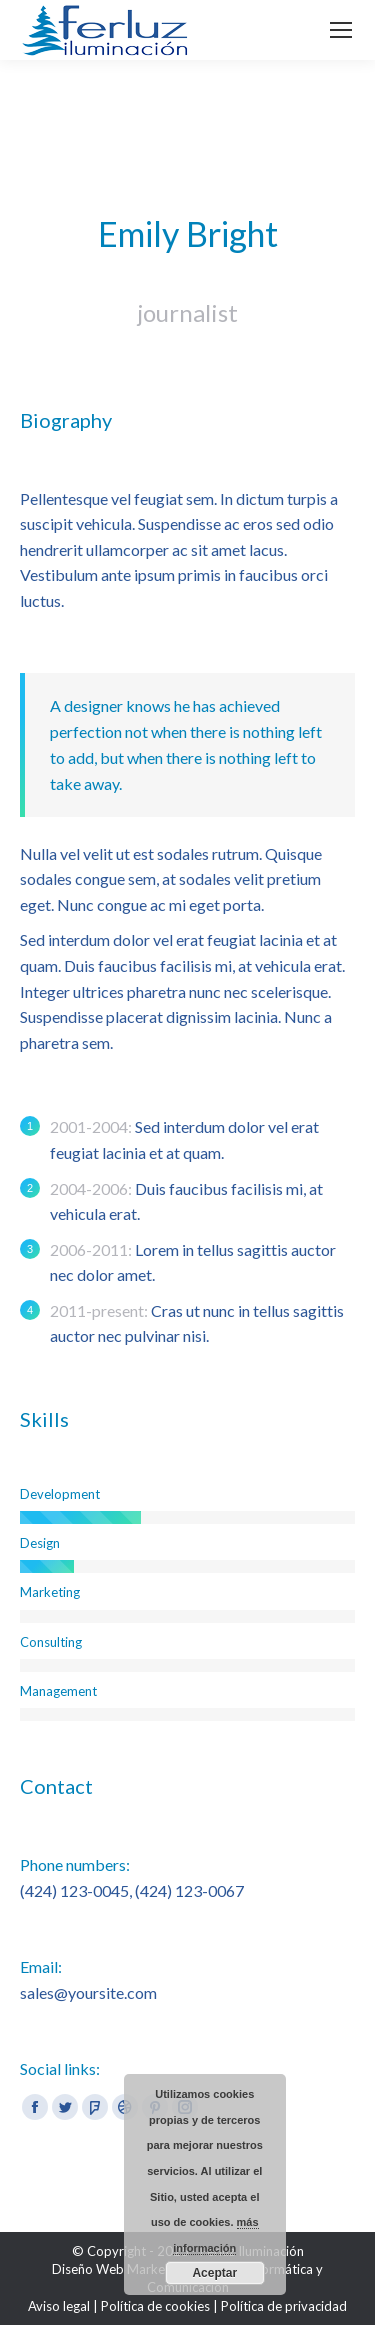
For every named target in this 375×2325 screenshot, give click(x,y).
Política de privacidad (284, 2306)
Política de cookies (155, 2306)
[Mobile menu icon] (341, 30)
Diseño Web (89, 2269)
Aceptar (214, 2273)
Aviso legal (59, 2306)
